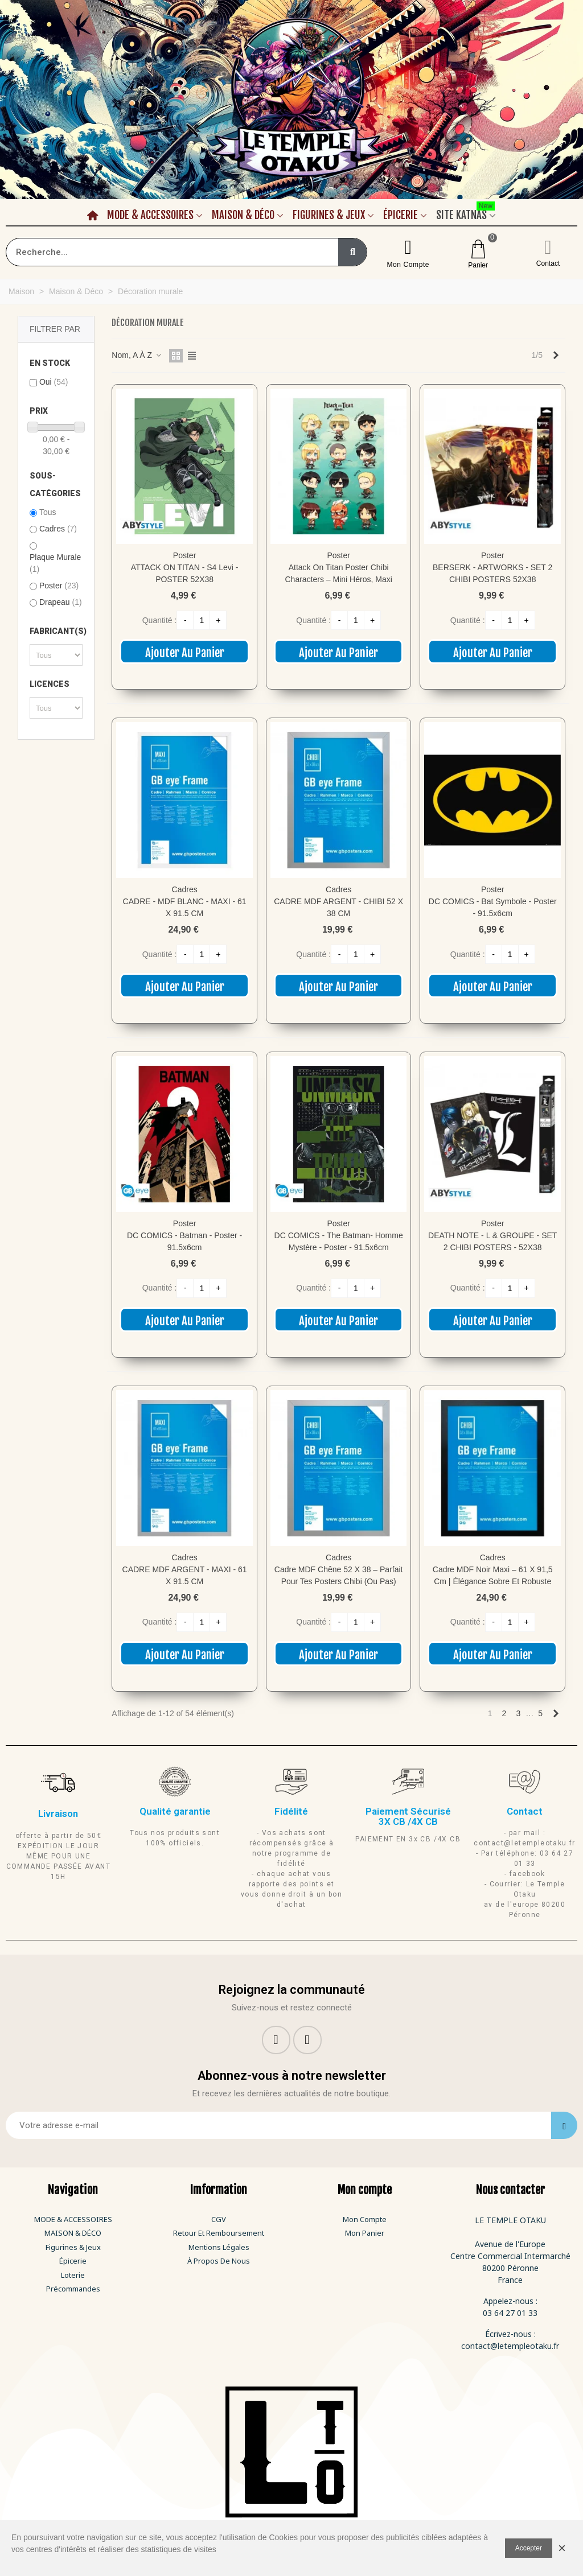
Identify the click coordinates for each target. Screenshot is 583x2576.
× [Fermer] (562, 2548)
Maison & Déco (243, 215)
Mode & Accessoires (150, 215)
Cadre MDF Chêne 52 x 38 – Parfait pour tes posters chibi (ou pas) (338, 1575)
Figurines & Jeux (329, 215)
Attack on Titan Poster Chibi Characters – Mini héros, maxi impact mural (338, 579)
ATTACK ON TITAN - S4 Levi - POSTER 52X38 (185, 573)
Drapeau (60, 602)
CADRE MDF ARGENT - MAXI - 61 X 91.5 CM (184, 1575)
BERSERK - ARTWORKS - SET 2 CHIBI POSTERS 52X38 (492, 573)
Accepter (528, 2548)
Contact (548, 263)
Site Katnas (465, 213)
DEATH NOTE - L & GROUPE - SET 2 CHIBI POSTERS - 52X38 (492, 1241)
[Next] (556, 355)
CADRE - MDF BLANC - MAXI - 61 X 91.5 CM (185, 907)
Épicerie (400, 215)
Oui (53, 381)
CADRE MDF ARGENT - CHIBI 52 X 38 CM (338, 907)
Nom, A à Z (137, 355)
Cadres (58, 528)
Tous (47, 512)
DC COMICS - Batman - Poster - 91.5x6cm (184, 1241)
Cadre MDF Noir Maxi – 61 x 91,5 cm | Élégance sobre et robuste (493, 1575)
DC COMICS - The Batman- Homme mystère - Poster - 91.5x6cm (338, 1241)
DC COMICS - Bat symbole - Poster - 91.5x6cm (493, 907)
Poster (59, 585)
